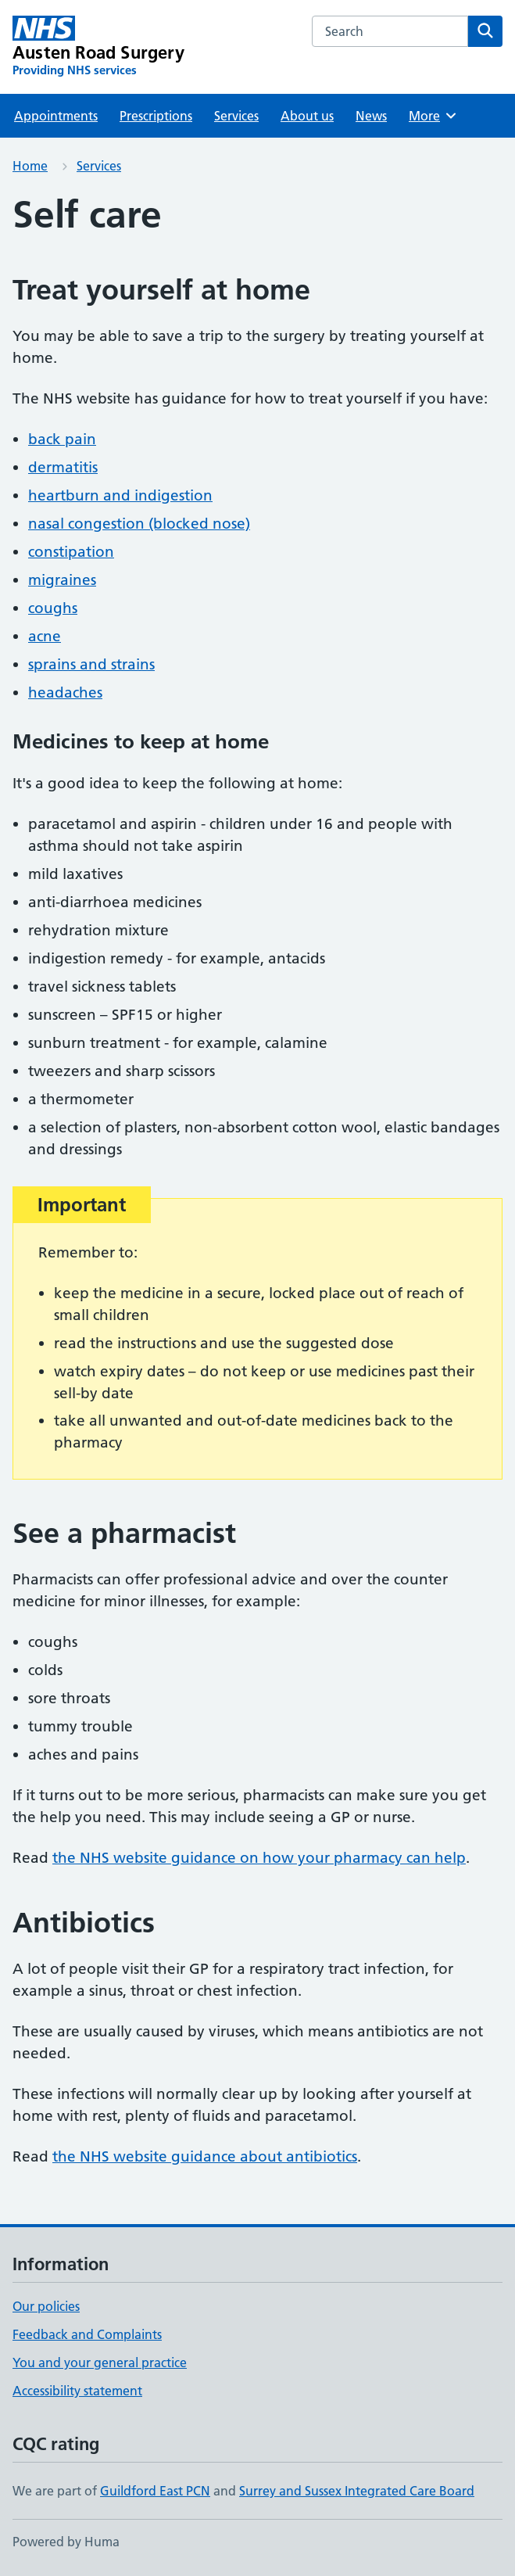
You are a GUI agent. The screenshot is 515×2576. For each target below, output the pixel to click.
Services (236, 116)
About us (307, 116)
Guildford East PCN (155, 2491)
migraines (62, 580)
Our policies (46, 2306)
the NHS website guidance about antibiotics (204, 2156)
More (433, 115)
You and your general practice (100, 2362)
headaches (65, 692)
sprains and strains (91, 664)
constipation (71, 552)
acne (44, 636)
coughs (52, 608)
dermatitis (63, 467)
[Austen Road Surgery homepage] (98, 47)
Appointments (56, 116)
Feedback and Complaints (87, 2334)
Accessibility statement (77, 2390)
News (371, 116)
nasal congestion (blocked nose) (139, 524)
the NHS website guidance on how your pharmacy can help (259, 1858)
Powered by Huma (66, 2541)
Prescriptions (156, 116)
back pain (62, 439)
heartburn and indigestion (120, 495)
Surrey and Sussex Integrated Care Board (356, 2491)
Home (30, 166)
